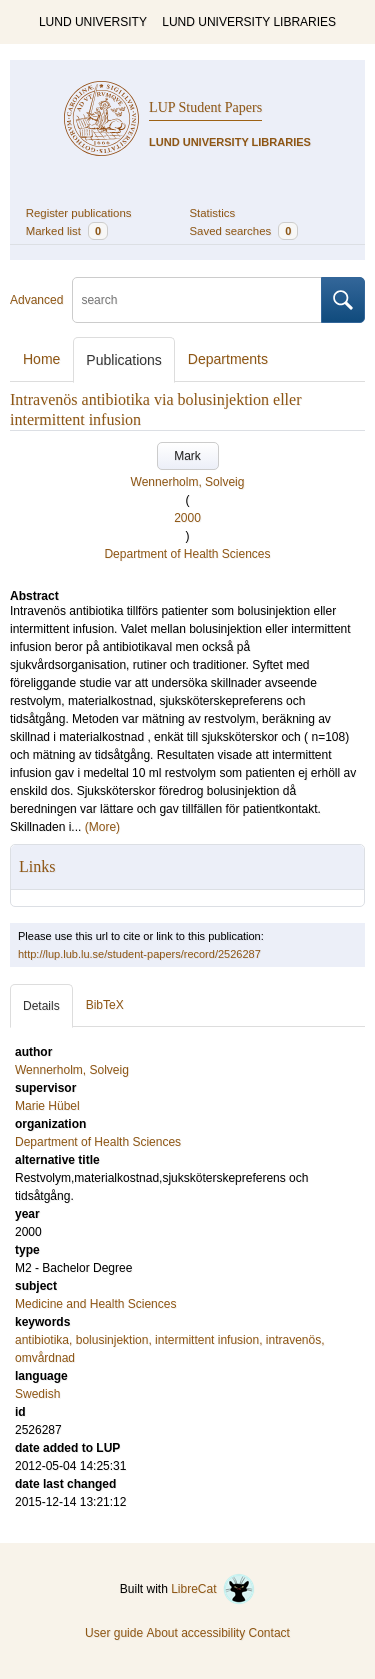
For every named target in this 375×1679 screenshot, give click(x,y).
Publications (124, 360)
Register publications (79, 213)
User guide (114, 1633)
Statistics (213, 213)
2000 (187, 518)
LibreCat (213, 1589)
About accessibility (195, 1633)
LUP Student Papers (205, 107)
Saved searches (244, 231)
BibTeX (105, 1005)
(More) (102, 827)
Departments (228, 359)
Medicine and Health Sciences (95, 1304)
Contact (269, 1633)
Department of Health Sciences (187, 554)
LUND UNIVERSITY (93, 22)
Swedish (37, 1394)
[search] (197, 300)
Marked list (67, 231)
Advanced (36, 300)
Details (41, 1006)
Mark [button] (187, 456)
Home (41, 359)
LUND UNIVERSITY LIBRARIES (249, 22)
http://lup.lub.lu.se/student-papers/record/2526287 (139, 954)
